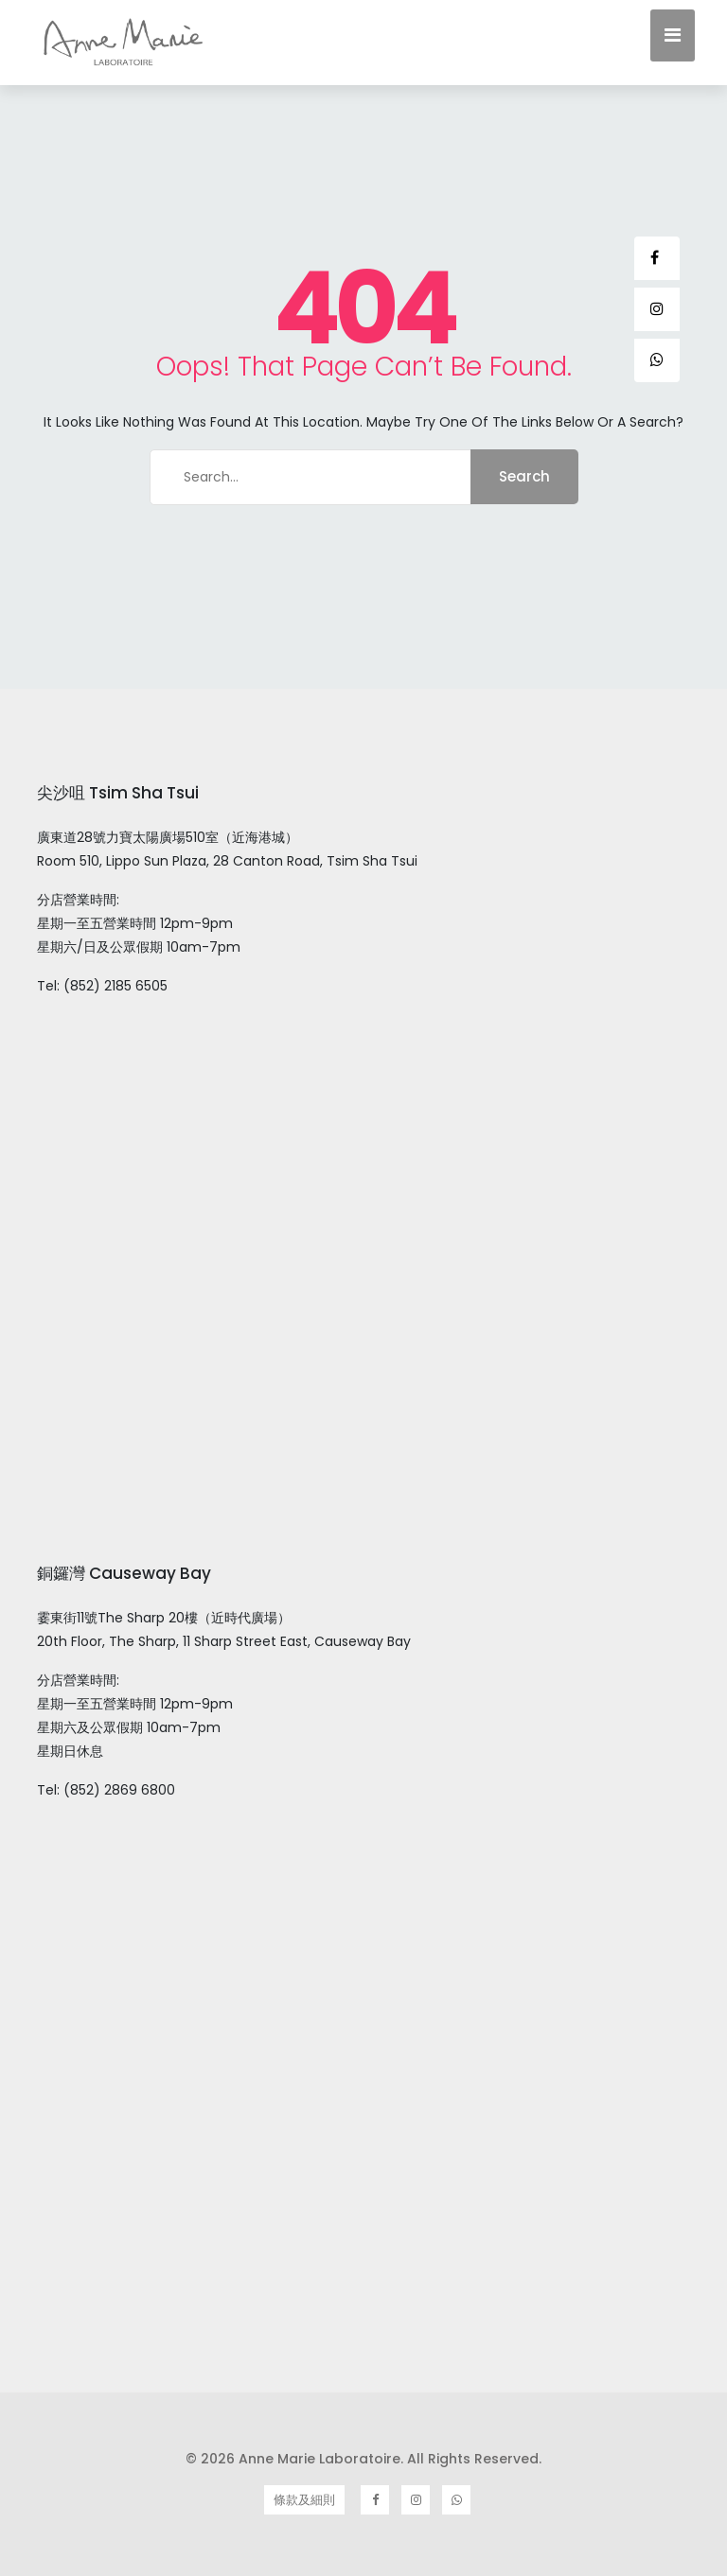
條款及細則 (304, 2500)
